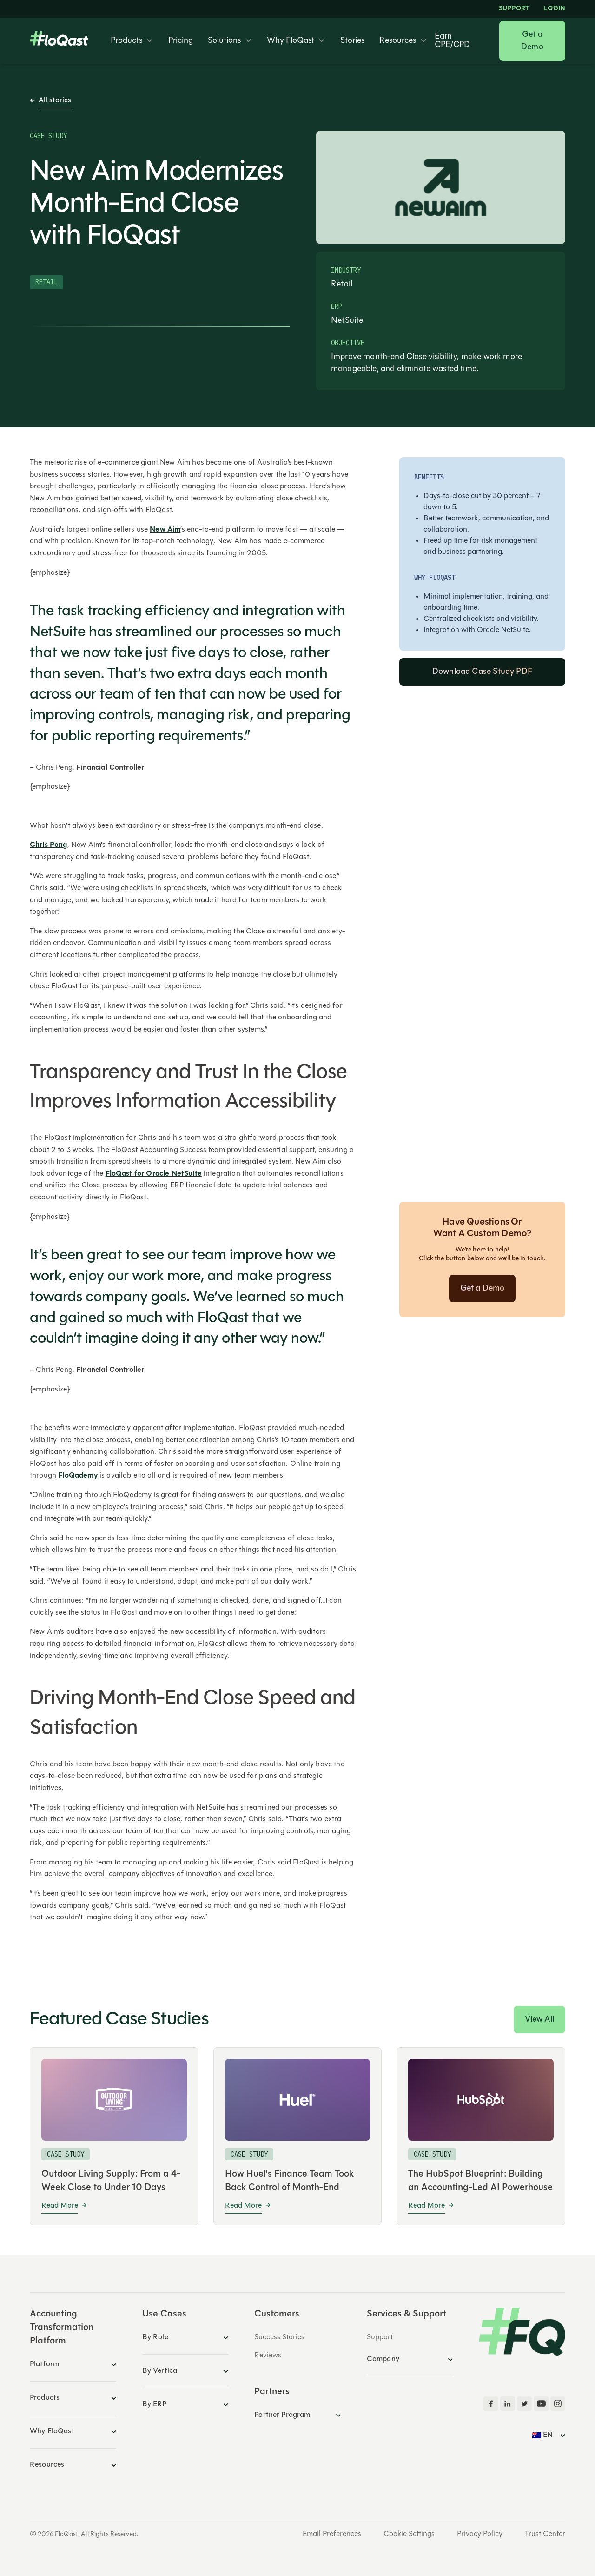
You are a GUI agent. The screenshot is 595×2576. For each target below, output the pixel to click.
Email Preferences (332, 2534)
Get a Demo (532, 41)
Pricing (180, 41)
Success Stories (279, 2337)
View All (539, 2019)
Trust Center (545, 2534)
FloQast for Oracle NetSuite (154, 1174)
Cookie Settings (409, 2534)
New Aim (165, 529)
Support (514, 9)
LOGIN (554, 9)
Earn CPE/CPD (452, 41)
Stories (352, 41)
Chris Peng (48, 845)
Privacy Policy (479, 2534)
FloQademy (77, 1475)
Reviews (267, 2355)
